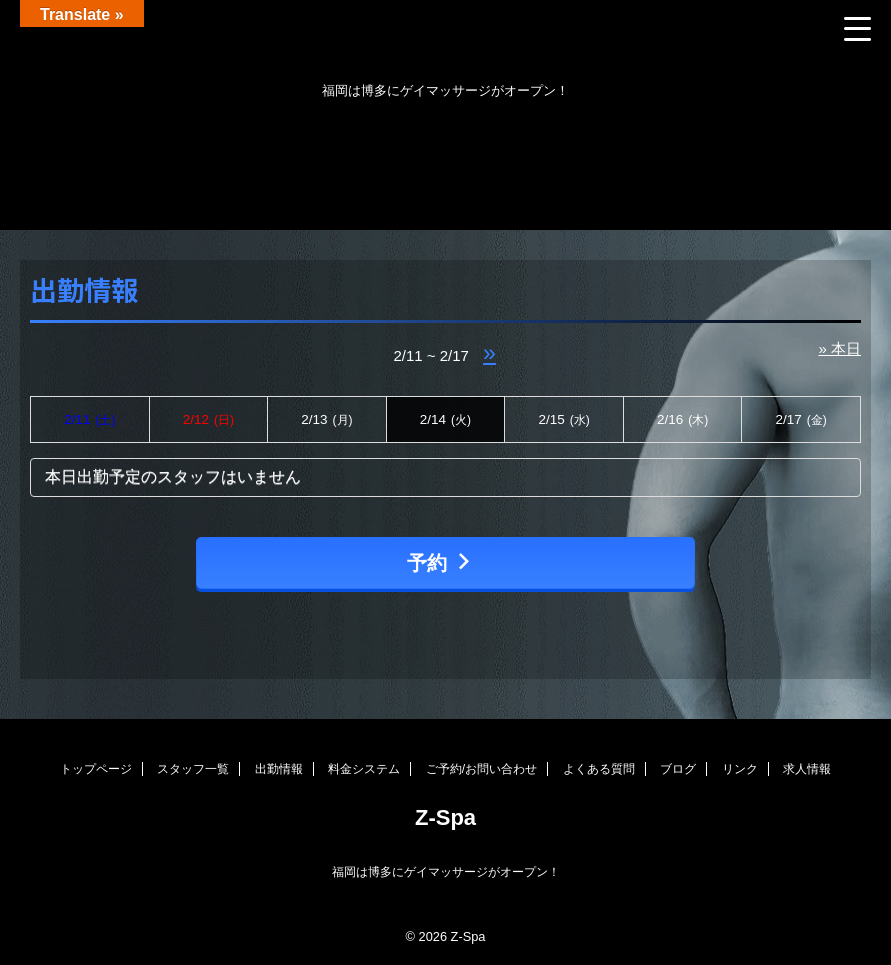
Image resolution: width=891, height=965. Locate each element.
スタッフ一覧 (193, 769)
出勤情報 (279, 769)
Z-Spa (445, 817)
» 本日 (839, 348)
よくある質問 (599, 769)
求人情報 (807, 769)
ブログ (678, 769)
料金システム (364, 769)
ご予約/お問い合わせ (481, 769)
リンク (740, 769)
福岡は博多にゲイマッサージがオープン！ (446, 872)
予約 (440, 562)
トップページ (96, 769)
